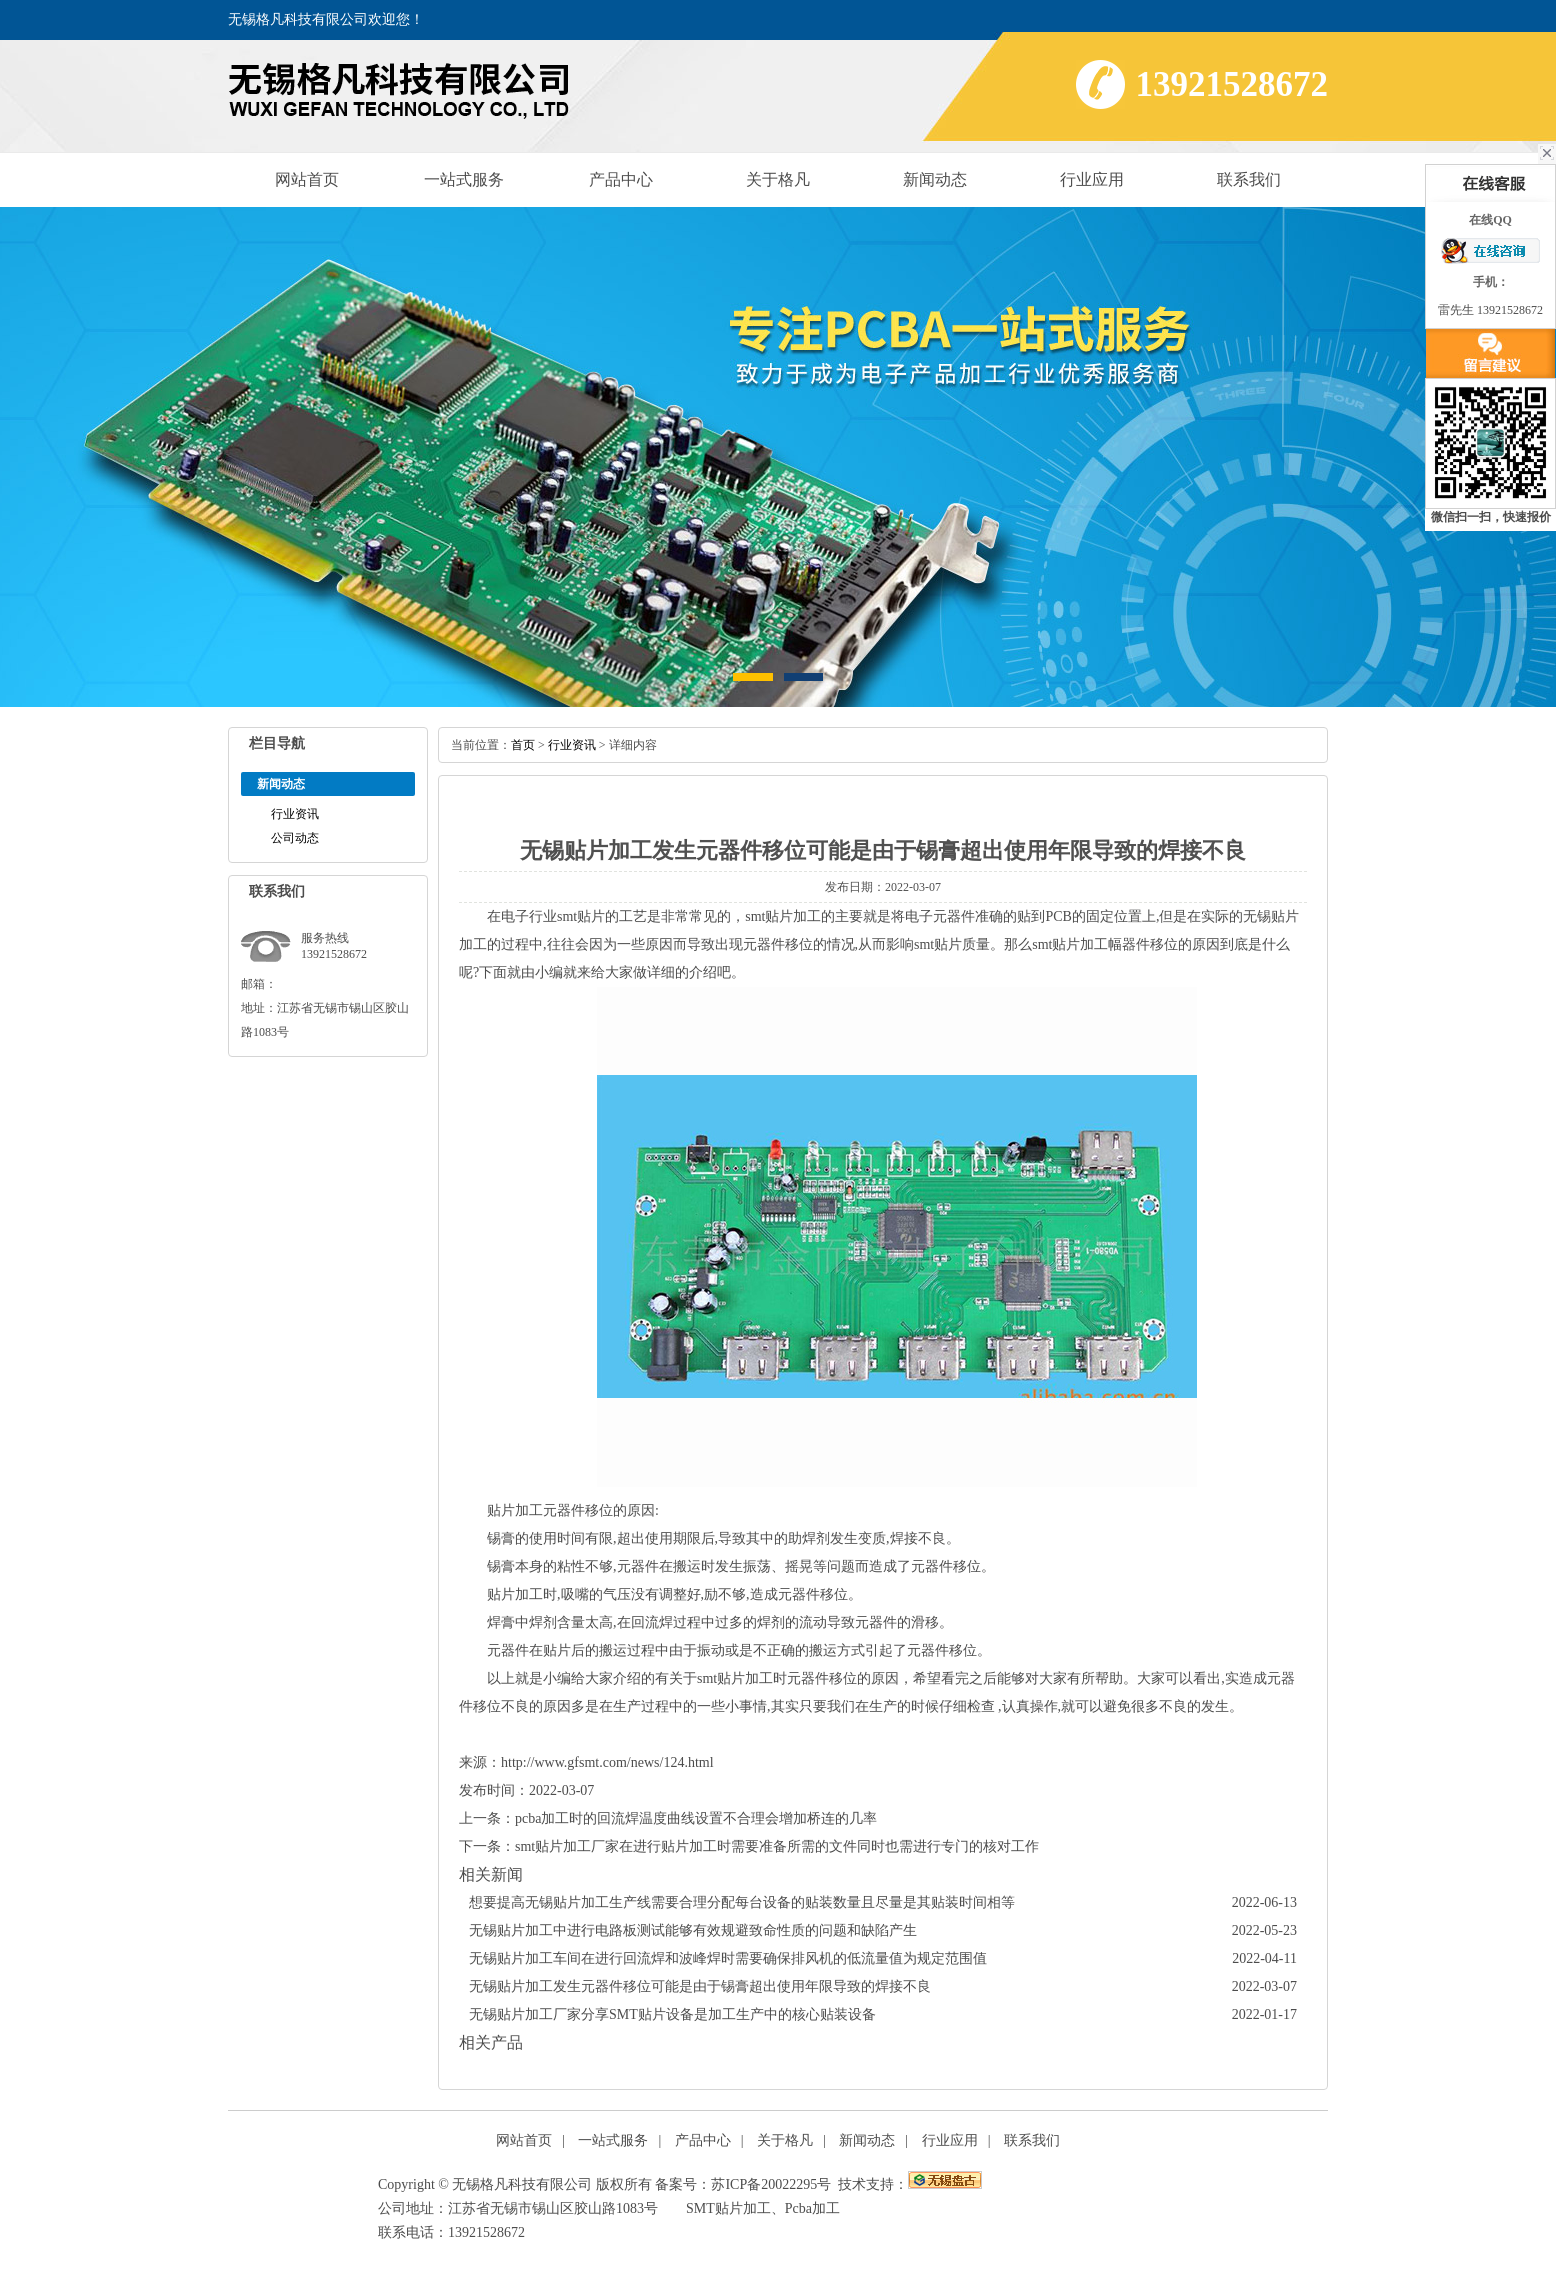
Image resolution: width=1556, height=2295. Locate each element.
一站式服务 (464, 179)
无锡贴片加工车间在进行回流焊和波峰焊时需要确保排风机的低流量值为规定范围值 (728, 1958)
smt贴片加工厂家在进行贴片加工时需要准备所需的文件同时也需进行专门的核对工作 (777, 1846)
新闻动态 (935, 179)
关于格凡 (778, 179)
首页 (523, 745)
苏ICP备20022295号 (771, 2184)
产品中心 (621, 179)
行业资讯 (295, 814)
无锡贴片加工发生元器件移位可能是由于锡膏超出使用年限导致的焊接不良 (700, 1986)
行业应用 (1092, 179)
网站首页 (307, 179)
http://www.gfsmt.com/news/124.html (607, 1762)
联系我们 (1249, 179)
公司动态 (295, 838)
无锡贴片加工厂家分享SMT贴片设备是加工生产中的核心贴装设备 (672, 2014)
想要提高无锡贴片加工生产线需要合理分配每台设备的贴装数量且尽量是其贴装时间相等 (742, 1902)
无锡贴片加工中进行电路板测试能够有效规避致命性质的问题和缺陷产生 (693, 1930)
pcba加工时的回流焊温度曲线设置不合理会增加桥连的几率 (696, 1818)
